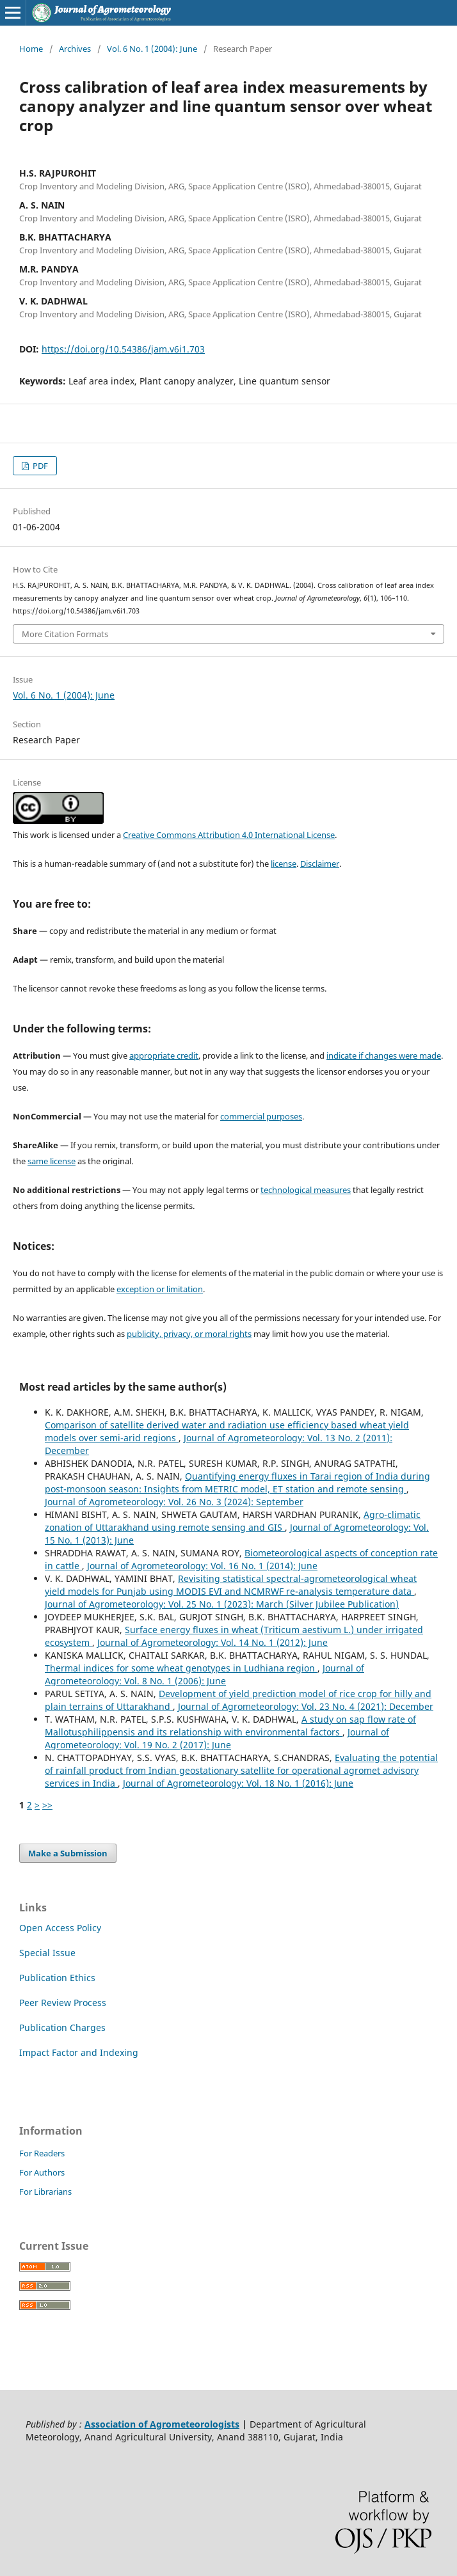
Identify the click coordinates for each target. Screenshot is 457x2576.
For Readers (42, 2153)
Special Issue (47, 1953)
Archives (75, 48)
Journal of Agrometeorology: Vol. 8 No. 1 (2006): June (204, 1674)
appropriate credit (163, 1055)
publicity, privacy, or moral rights (189, 1333)
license (283, 863)
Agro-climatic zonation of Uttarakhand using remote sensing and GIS (233, 1520)
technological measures (306, 1190)
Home (31, 48)
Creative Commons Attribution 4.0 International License (229, 835)
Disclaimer (319, 863)
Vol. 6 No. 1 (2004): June (152, 48)
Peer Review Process (62, 2002)
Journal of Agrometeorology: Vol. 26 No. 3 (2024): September (174, 1502)
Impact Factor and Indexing (78, 2052)
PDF (39, 465)
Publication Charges (62, 2027)
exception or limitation (159, 1289)
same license (52, 1161)
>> (47, 1805)
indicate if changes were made (383, 1055)
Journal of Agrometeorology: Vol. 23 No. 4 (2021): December (305, 1706)
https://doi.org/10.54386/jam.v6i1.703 (123, 349)
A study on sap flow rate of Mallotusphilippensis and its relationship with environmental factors (230, 1725)
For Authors (42, 2172)
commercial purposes (261, 1116)
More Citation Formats (65, 634)
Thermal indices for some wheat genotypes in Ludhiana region (181, 1668)
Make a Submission (68, 1853)
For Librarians (45, 2191)
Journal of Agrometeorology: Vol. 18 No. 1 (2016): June (238, 1783)
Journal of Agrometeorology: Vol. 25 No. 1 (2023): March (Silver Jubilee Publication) (222, 1604)
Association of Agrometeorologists (161, 2424)
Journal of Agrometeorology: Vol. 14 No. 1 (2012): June (212, 1642)
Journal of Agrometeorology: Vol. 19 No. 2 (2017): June (217, 1738)
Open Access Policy (60, 1928)
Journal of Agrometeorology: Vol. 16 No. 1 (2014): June (202, 1566)
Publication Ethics (57, 1978)
